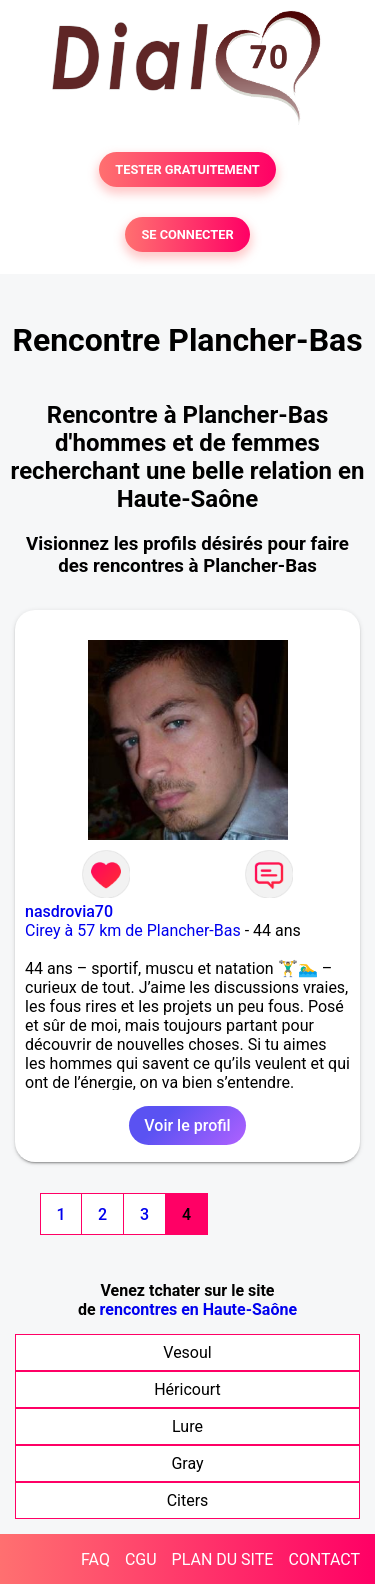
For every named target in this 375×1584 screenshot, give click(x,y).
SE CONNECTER (187, 234)
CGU (141, 1559)
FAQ (95, 1559)
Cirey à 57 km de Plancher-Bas (133, 930)
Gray (187, 1463)
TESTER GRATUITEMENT (187, 169)
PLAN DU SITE (223, 1559)
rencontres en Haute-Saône (198, 1309)
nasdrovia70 (69, 911)
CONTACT (324, 1559)
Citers (188, 1500)
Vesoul (187, 1352)
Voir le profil (187, 1125)
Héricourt (187, 1389)
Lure (187, 1426)
